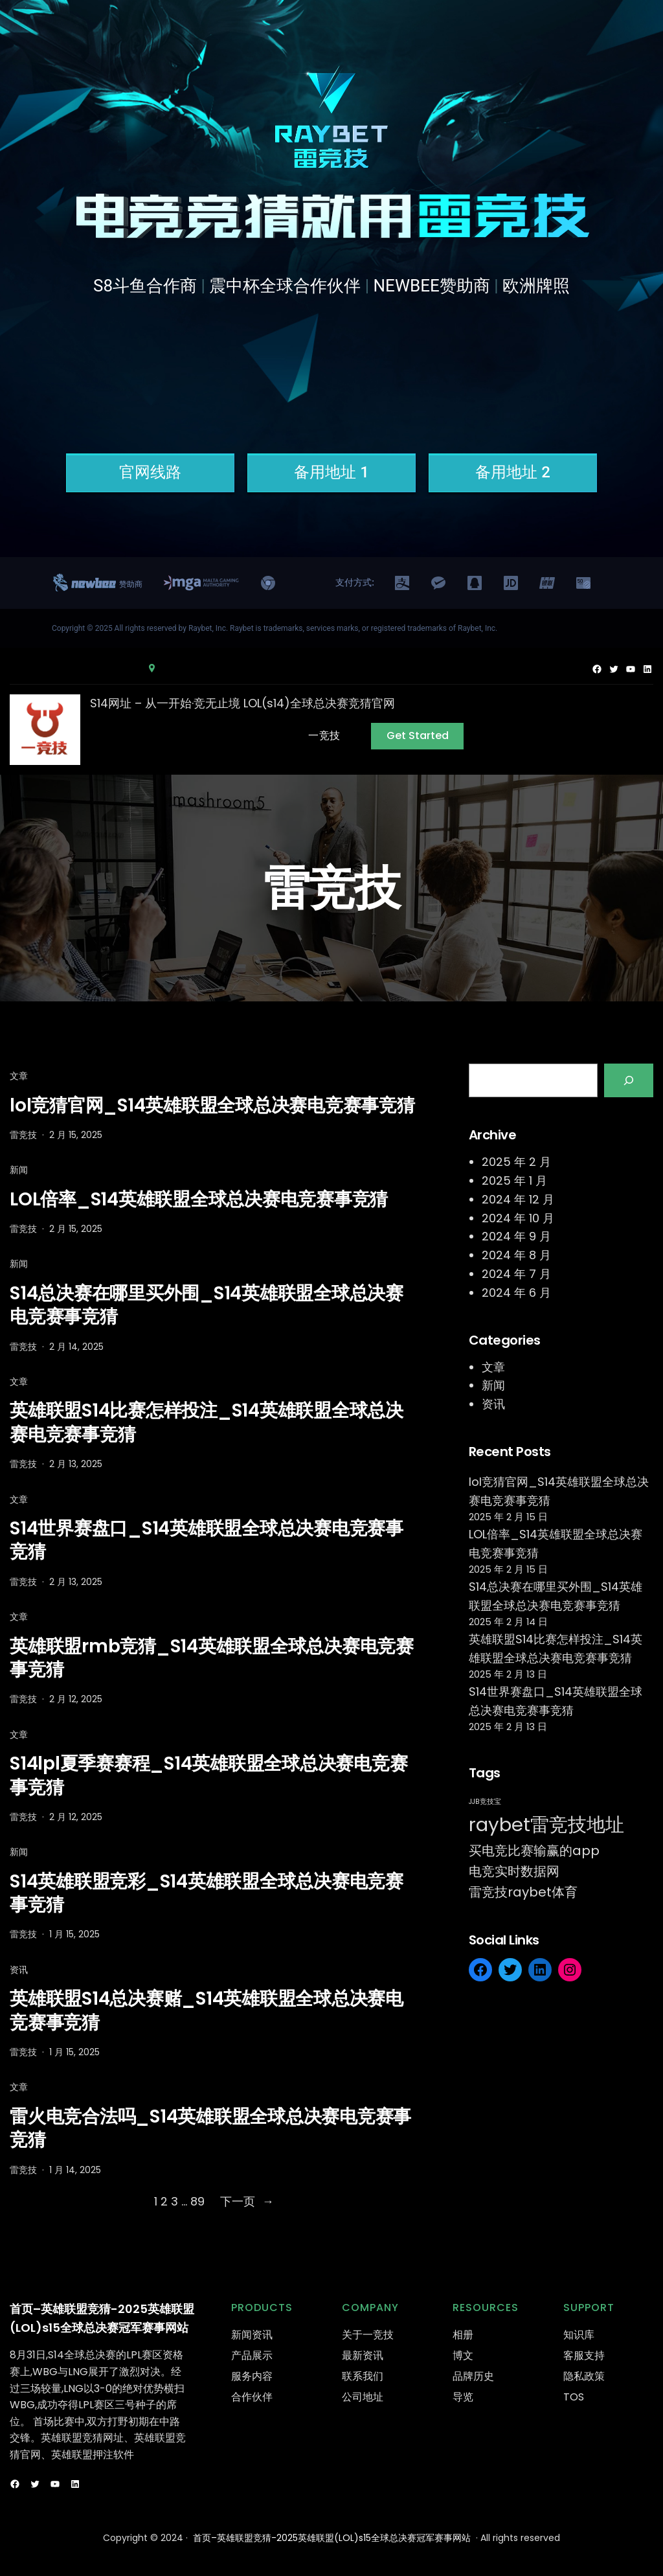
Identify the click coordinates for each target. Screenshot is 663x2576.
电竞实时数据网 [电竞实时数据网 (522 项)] (514, 1871)
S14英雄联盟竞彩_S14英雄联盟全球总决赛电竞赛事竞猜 (206, 1893)
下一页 (247, 2202)
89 (197, 2201)
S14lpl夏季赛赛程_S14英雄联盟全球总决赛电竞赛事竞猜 (208, 1775)
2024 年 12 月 (518, 1199)
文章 (19, 1075)
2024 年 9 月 (516, 1236)
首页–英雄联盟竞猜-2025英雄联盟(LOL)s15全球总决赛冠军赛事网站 (332, 2537)
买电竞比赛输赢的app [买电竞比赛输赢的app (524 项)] (534, 1850)
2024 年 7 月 (516, 1274)
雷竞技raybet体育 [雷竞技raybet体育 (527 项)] (523, 1892)
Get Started (418, 735)
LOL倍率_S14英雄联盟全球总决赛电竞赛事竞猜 (199, 1199)
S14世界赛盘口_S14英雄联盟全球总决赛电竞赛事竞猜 (206, 1540)
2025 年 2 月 (516, 1162)
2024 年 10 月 (518, 1218)
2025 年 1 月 (514, 1180)
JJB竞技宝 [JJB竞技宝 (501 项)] (485, 1802)
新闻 (19, 1169)
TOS (573, 2396)
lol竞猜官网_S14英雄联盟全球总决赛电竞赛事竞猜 (212, 1105)
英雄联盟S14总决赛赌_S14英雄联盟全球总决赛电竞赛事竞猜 (206, 2011)
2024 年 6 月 (516, 1292)
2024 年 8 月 (516, 1255)
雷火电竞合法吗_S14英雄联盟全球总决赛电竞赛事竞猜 (210, 2128)
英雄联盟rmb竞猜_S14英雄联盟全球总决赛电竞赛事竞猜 (212, 1658)
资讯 (19, 1969)
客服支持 (584, 2355)
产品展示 (252, 2355)
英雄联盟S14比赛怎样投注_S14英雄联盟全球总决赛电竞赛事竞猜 (206, 1422)
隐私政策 (584, 2376)
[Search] (628, 1080)
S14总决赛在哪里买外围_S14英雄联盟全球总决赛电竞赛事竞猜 (206, 1305)
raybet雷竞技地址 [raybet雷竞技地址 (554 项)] (546, 1824)
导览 (463, 2396)
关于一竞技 (368, 2334)
